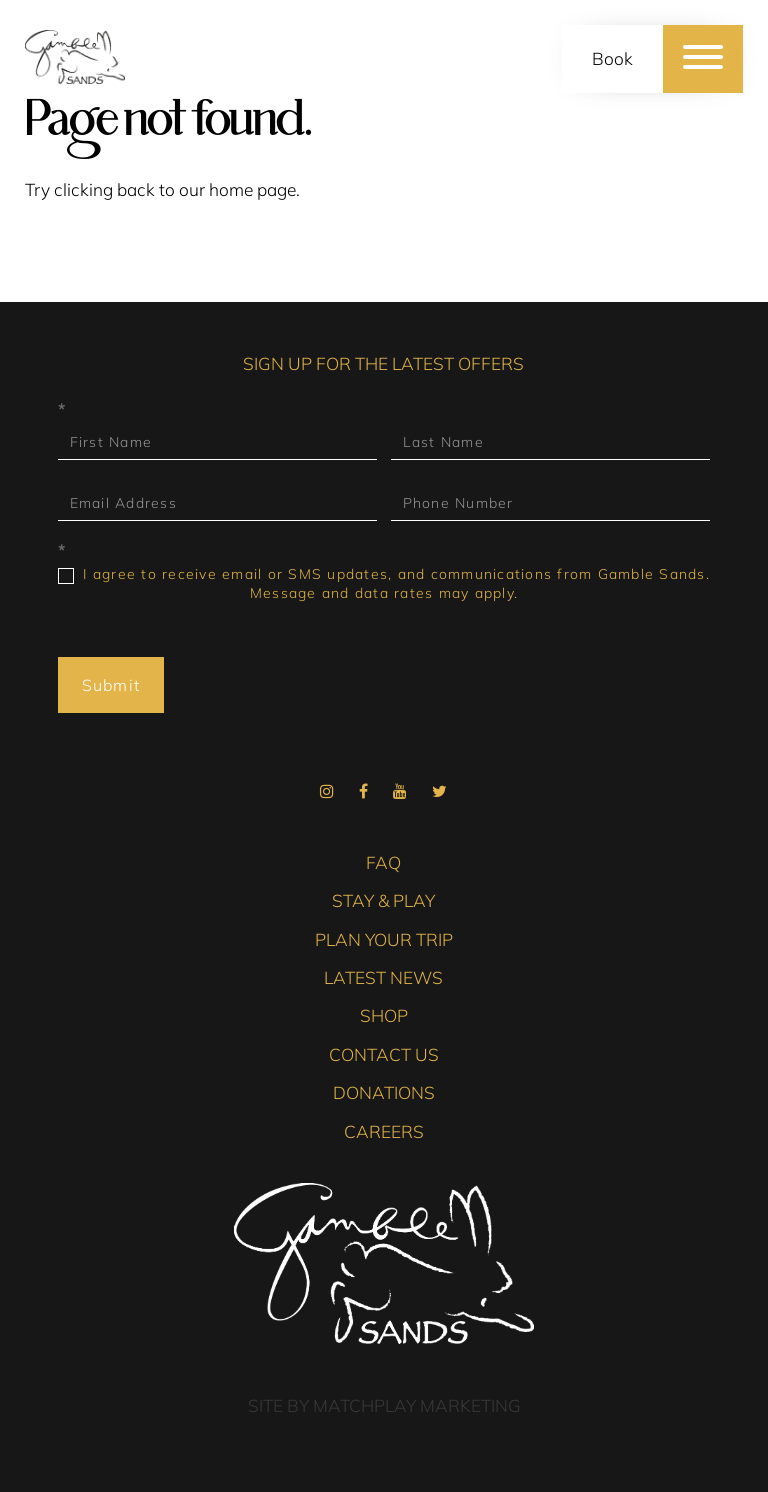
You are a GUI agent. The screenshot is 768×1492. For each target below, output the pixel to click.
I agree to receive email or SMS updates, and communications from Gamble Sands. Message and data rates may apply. (384, 583)
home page (252, 189)
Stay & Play (383, 900)
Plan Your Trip (384, 939)
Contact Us (384, 1054)
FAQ (383, 862)
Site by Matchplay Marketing (384, 1405)
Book (612, 58)
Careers (384, 1131)
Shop (384, 1015)
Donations (384, 1092)
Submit (111, 685)
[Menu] (703, 59)
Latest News (383, 977)
